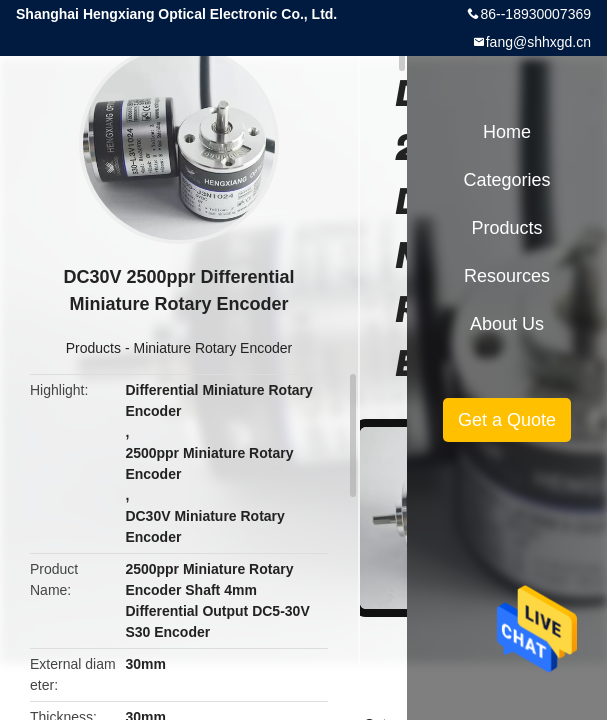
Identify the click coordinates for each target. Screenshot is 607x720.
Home (507, 132)
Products (93, 348)
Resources (507, 276)
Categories (506, 180)
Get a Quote (507, 420)
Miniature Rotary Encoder (212, 348)
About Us (507, 324)
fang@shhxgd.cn (538, 42)
